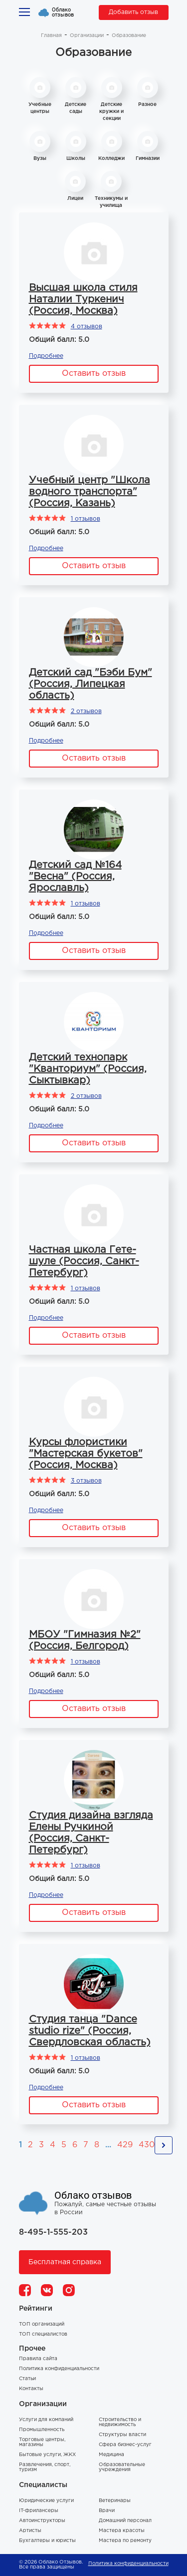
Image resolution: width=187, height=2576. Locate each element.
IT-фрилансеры (38, 2511)
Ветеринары (115, 2501)
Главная (51, 35)
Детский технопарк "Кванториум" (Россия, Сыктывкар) (88, 1069)
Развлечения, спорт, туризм (44, 2467)
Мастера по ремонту (125, 2541)
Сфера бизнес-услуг (125, 2445)
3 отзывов (86, 1481)
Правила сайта (38, 2359)
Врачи (107, 2511)
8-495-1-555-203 (53, 2232)
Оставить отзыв (94, 373)
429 (125, 2145)
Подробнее (46, 356)
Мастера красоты (122, 2531)
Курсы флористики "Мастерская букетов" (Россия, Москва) (86, 1454)
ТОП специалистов (43, 2334)
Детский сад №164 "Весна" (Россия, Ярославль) (75, 876)
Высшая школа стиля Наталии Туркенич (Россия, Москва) (83, 299)
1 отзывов (85, 519)
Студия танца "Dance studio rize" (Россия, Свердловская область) (90, 2031)
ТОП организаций (41, 2324)
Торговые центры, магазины (42, 2442)
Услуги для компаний (46, 2420)
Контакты (31, 2389)
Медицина (111, 2455)
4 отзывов (86, 326)
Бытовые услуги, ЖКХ (47, 2455)
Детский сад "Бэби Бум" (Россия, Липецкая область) (90, 684)
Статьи (27, 2379)
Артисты (30, 2531)
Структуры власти (122, 2435)
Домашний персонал (125, 2521)
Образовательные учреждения (122, 2467)
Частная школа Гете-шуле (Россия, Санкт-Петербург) (84, 1261)
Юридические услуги (46, 2501)
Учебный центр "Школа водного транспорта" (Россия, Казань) (89, 492)
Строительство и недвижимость (120, 2422)
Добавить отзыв (133, 12)
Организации (87, 35)
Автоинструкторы (42, 2521)
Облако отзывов (63, 12)
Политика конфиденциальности (59, 2369)
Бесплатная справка (64, 2262)
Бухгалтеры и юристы (47, 2541)
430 (147, 2145)
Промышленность (41, 2430)
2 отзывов (86, 711)
